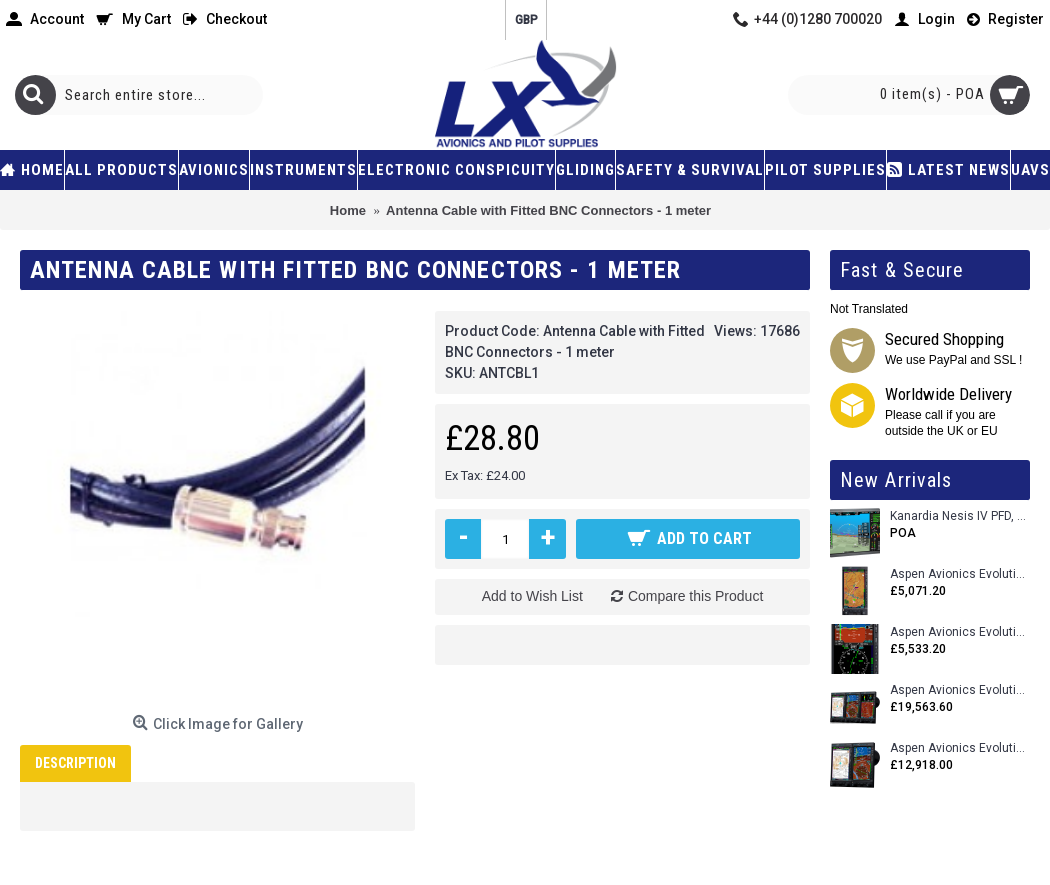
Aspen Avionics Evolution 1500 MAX (960, 748)
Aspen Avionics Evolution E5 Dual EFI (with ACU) (960, 632)
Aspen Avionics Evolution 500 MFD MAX (960, 574)
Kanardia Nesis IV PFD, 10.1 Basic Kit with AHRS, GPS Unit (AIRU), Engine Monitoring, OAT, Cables (960, 516)
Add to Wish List (532, 596)
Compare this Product (695, 596)
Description (75, 763)
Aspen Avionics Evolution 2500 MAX (960, 690)
